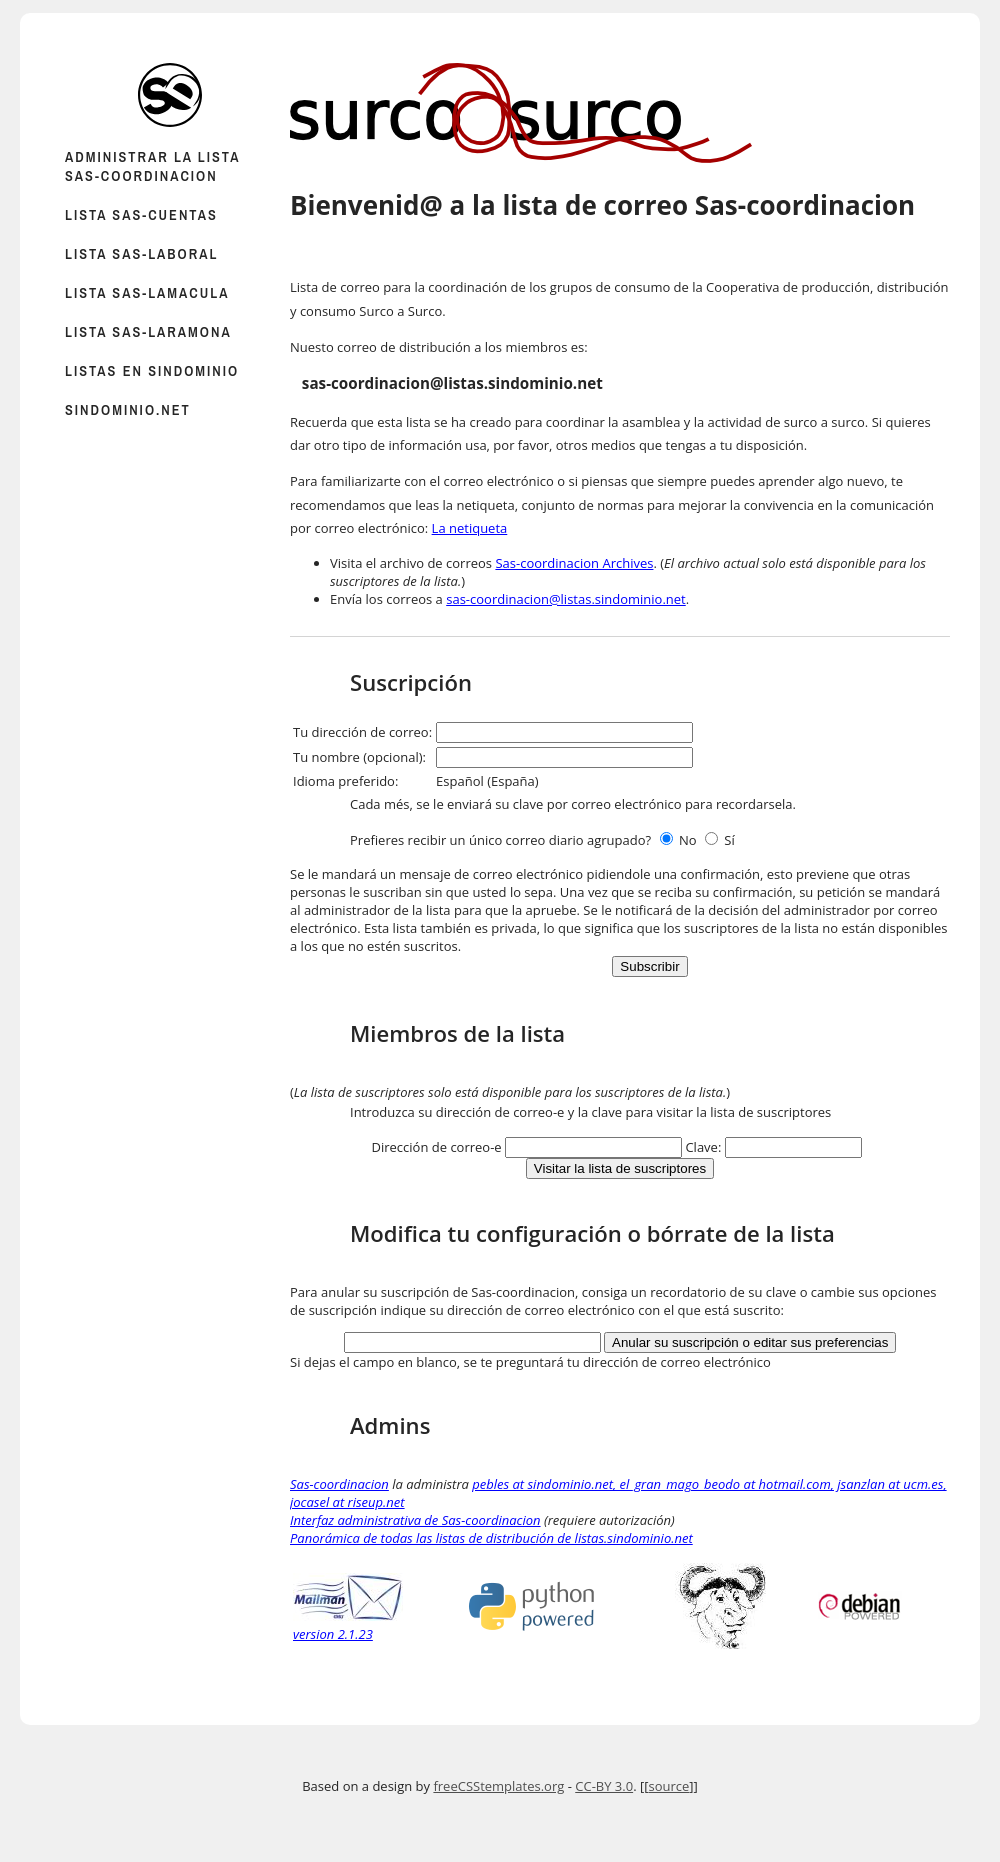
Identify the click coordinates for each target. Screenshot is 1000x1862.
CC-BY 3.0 (604, 1786)
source (668, 1786)
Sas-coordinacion (339, 1484)
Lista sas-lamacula (147, 292)
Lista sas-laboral (141, 253)
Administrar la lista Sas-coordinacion (152, 166)
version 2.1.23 (348, 1625)
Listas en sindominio (152, 370)
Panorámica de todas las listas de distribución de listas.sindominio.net (491, 1538)
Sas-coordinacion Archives (574, 563)
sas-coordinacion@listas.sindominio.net (566, 599)
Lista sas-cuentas (141, 214)
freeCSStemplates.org (498, 1786)
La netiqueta (470, 528)
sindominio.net (128, 409)
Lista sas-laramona (148, 331)
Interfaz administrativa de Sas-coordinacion (415, 1520)
